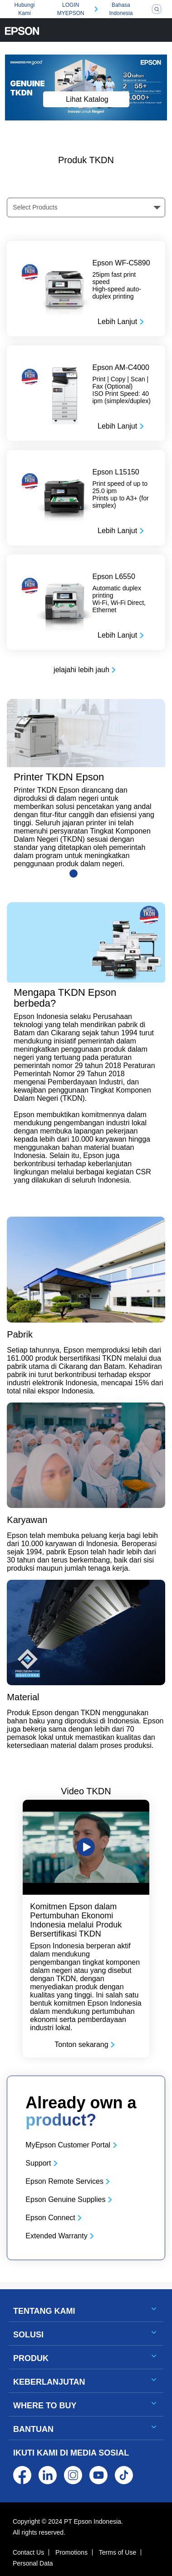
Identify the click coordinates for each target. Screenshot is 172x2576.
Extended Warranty (56, 2236)
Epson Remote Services (64, 2181)
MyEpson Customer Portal (67, 2145)
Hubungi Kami (25, 9)
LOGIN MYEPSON (70, 9)
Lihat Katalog (87, 99)
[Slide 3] (99, 873)
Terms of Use (117, 2552)
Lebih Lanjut (117, 321)
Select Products (35, 207)
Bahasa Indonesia (121, 9)
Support (38, 2163)
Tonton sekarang (81, 2044)
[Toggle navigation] (160, 30)
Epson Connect (50, 2218)
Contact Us (28, 2552)
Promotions (71, 2552)
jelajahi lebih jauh (81, 670)
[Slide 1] (73, 873)
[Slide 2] (86, 873)
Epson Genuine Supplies (65, 2199)
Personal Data (33, 2563)
